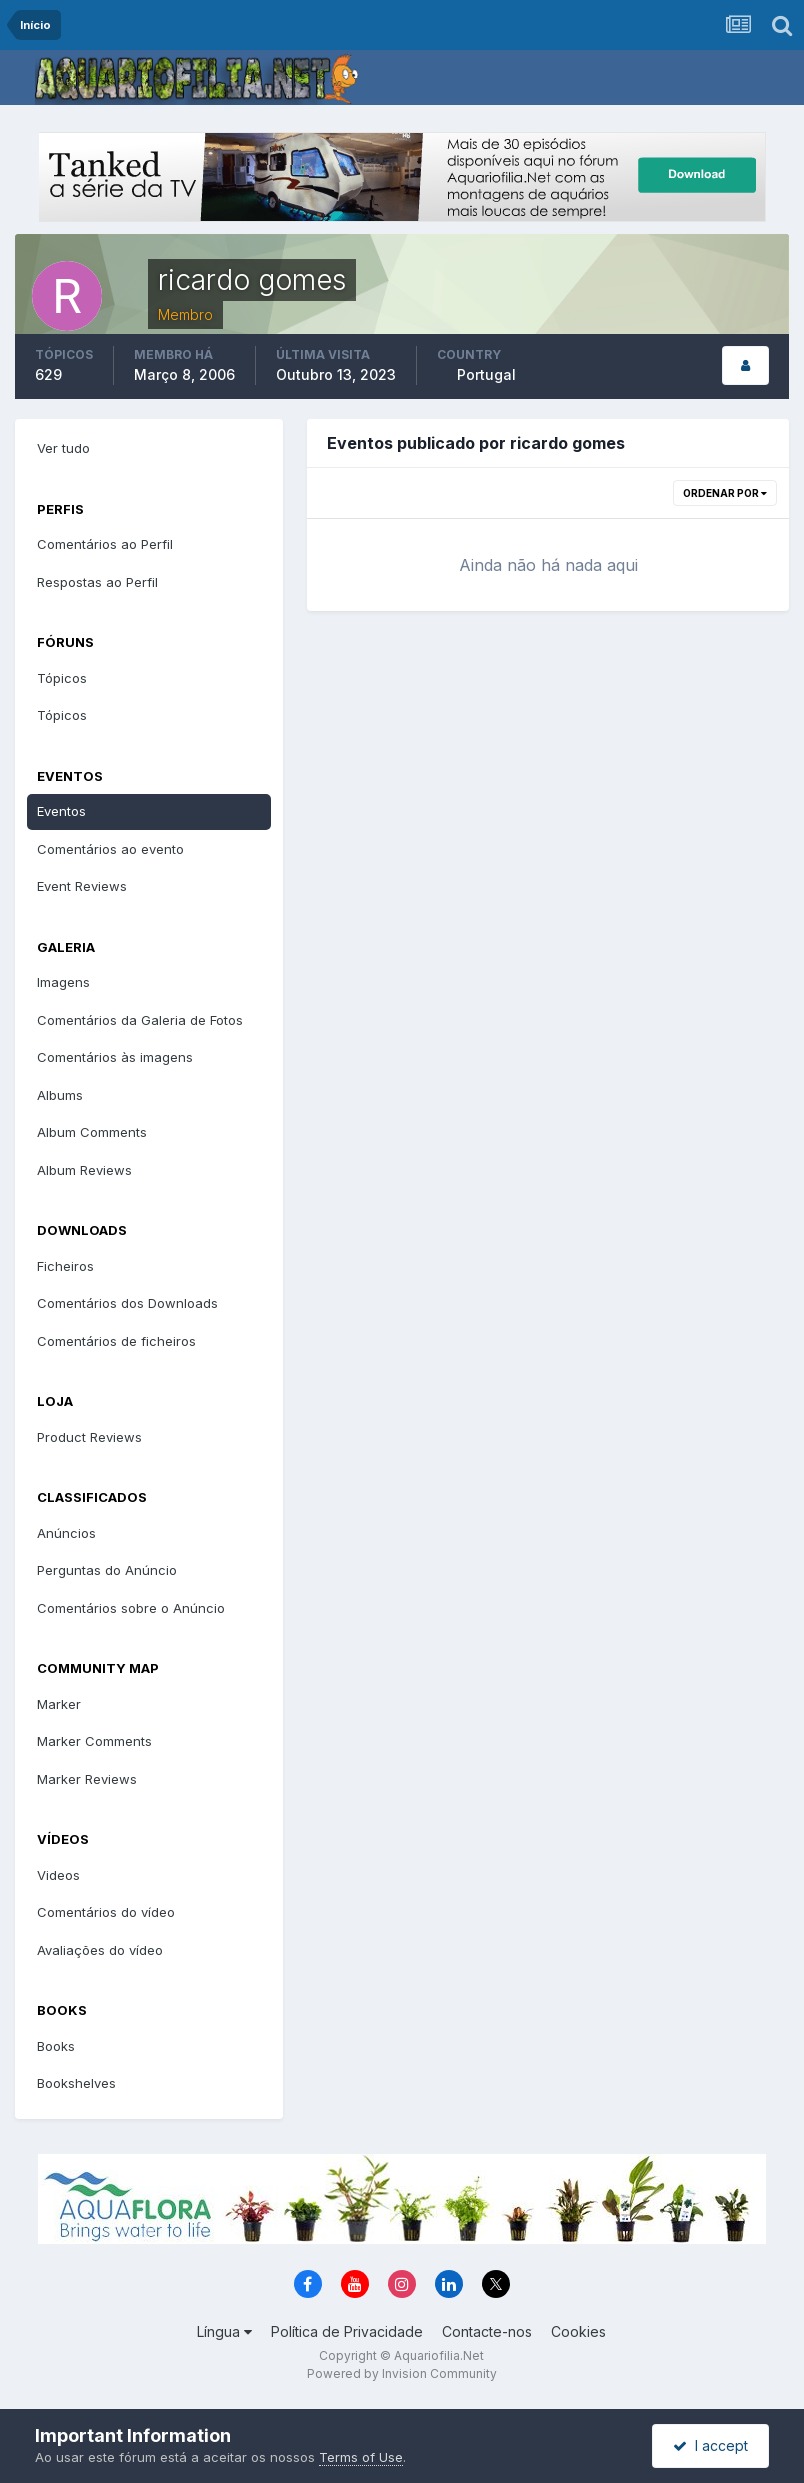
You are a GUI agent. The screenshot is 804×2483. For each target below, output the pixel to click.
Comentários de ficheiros (116, 1341)
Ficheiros (65, 1266)
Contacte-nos (487, 2331)
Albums (60, 1095)
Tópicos (62, 678)
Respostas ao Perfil (97, 582)
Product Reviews (89, 1437)
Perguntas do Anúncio (107, 1570)
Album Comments (92, 1132)
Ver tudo (63, 448)
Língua (224, 2331)
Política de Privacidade (347, 2331)
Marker (59, 1704)
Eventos (61, 811)
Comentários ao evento (110, 849)
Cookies (578, 2331)
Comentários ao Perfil (105, 544)
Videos (58, 1875)
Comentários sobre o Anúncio (131, 1608)
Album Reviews (84, 1170)
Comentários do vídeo (106, 1912)
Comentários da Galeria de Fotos (140, 1020)
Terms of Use (361, 2457)
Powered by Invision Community (402, 2373)
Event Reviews (82, 886)
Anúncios (66, 1533)
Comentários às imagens (115, 1057)
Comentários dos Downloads (127, 1303)
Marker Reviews (87, 1779)
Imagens (63, 982)
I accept (710, 2445)
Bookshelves (76, 2083)
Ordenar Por (725, 493)
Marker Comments (94, 1741)
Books (56, 2046)
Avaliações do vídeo (100, 1950)
